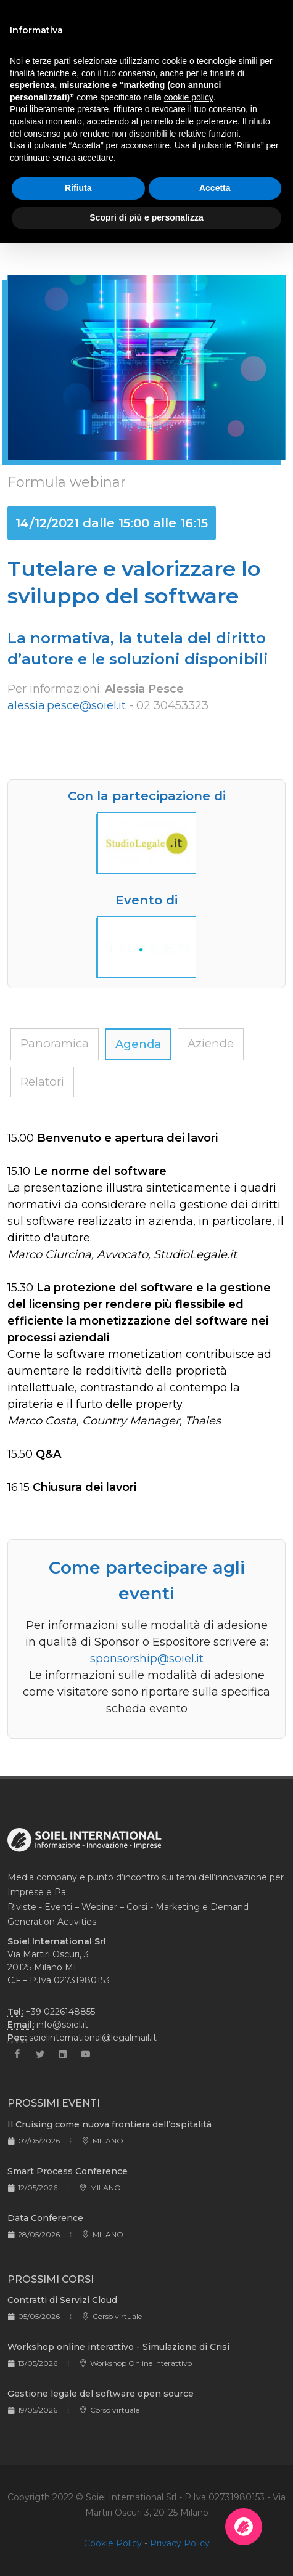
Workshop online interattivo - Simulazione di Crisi (118, 2346)
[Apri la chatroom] (243, 2526)
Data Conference (45, 2218)
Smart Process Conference (67, 2171)
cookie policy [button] (188, 97)
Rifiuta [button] (78, 188)
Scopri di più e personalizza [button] (146, 217)
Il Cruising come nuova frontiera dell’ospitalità (109, 2124)
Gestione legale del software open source (100, 2393)
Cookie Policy (113, 2543)
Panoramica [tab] (54, 1043)
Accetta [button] (215, 188)
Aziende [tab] (211, 1043)
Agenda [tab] (138, 1044)
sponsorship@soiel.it (147, 1658)
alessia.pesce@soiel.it (66, 705)
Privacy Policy (180, 2543)
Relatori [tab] (42, 1082)
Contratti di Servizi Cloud (62, 2300)
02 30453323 (172, 705)
